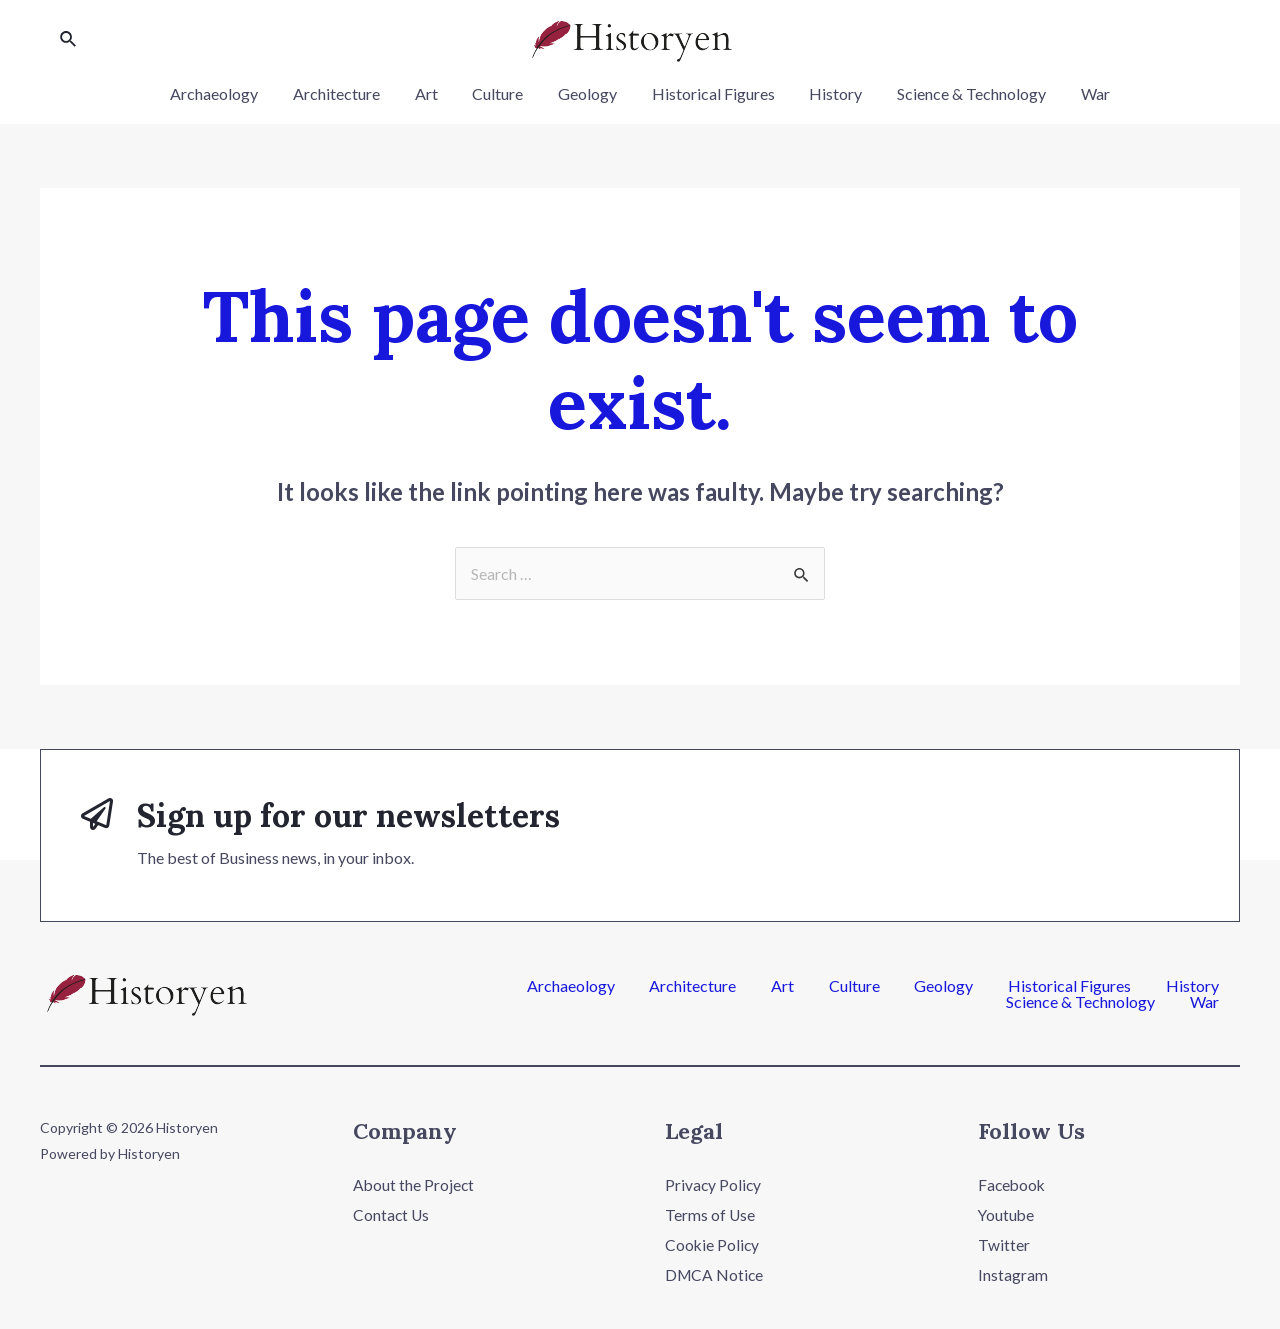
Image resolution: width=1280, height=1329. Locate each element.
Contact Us (392, 1214)
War (1084, 93)
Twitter (1004, 1244)
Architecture (344, 93)
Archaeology (225, 93)
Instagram (1013, 1273)
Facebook (1013, 1184)
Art (431, 93)
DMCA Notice (715, 1273)
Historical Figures (710, 93)
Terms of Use (710, 1214)
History (830, 93)
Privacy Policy (714, 1184)
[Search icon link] (69, 39)
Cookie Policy (713, 1244)
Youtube (1007, 1214)
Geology (587, 93)
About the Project (414, 1184)
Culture (500, 93)
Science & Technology (963, 93)
